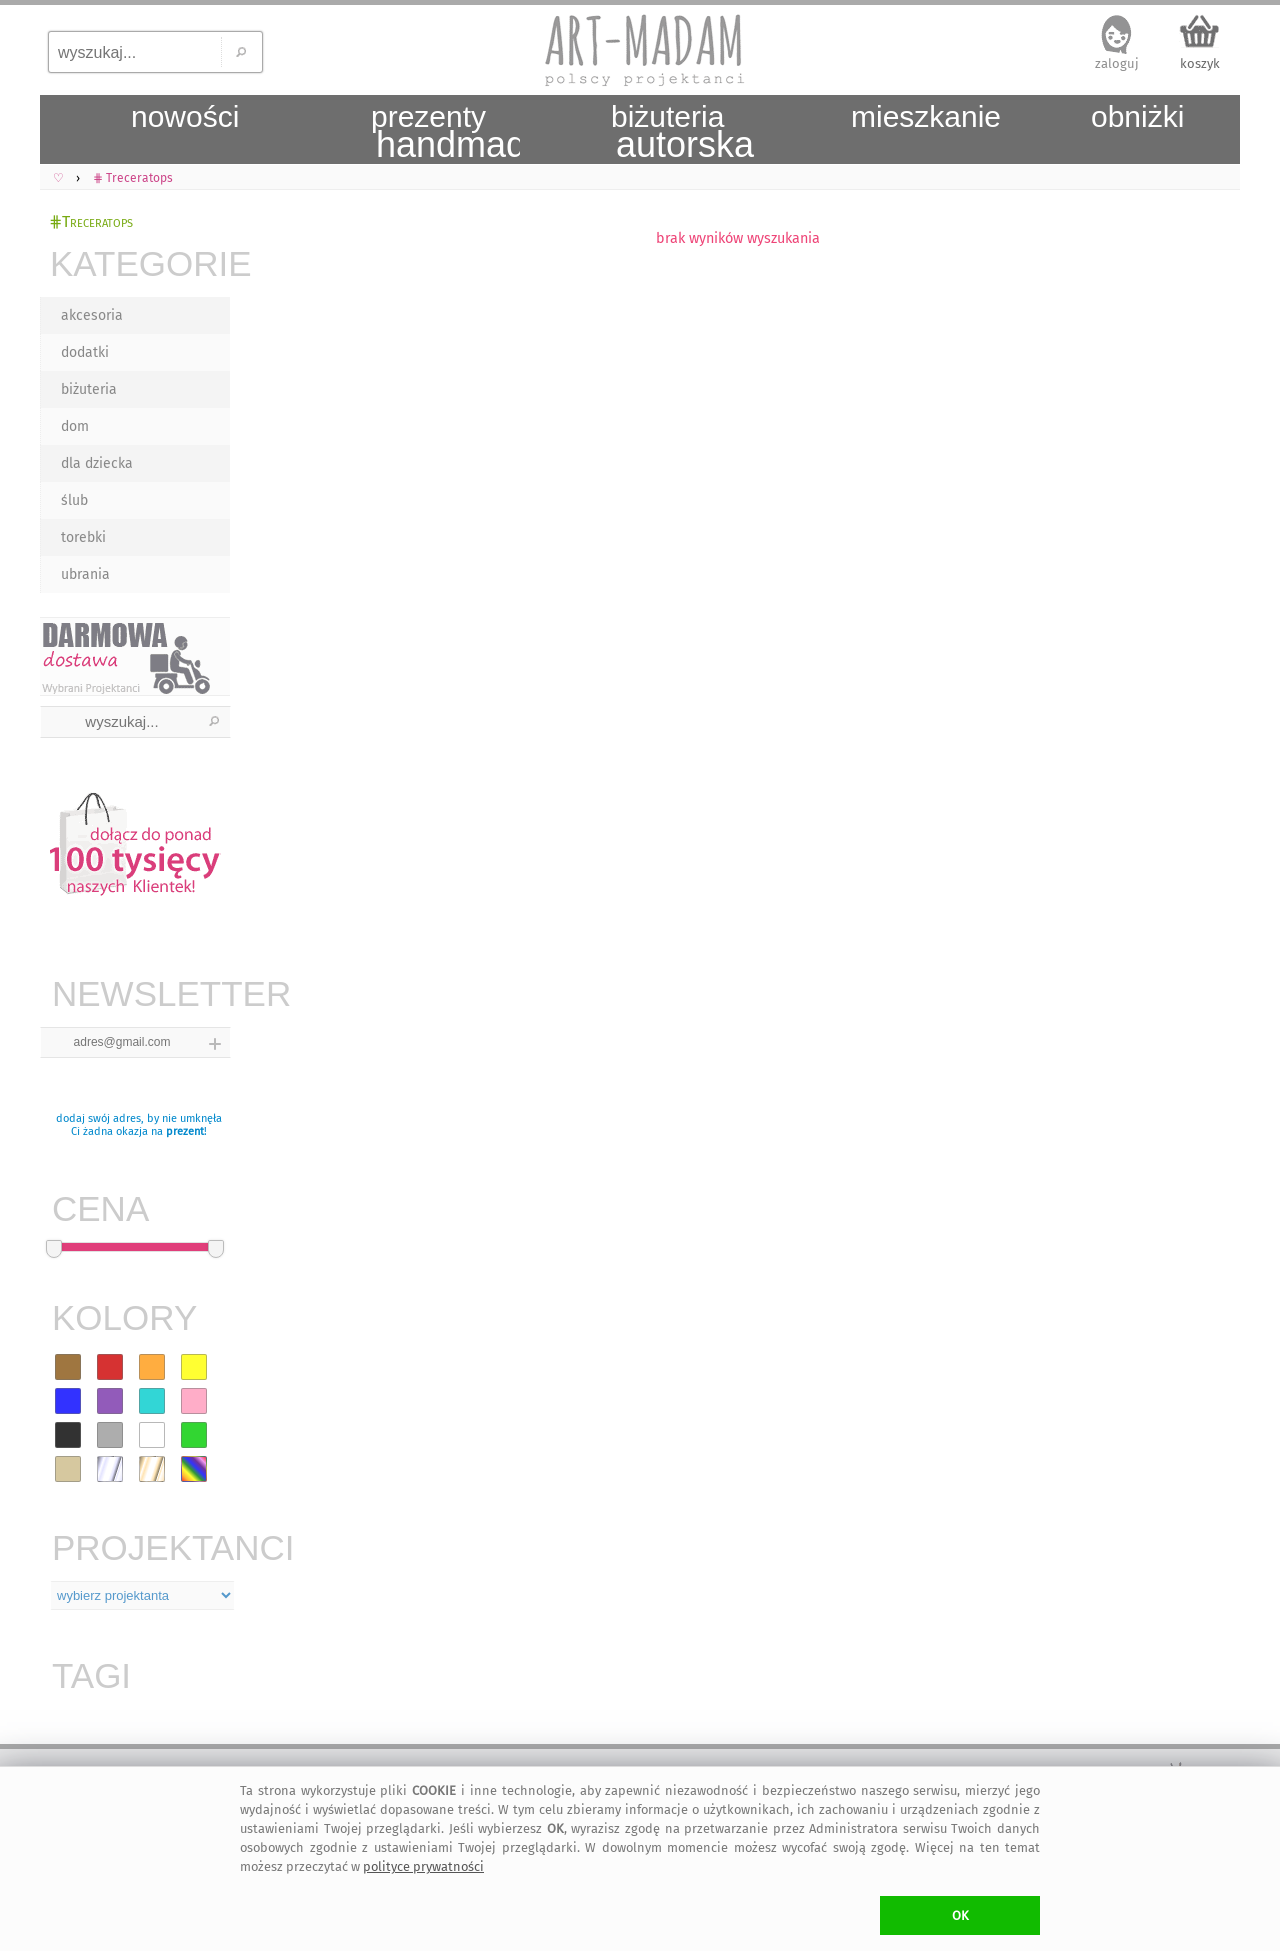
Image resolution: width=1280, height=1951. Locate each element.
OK (960, 1915)
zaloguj (1117, 63)
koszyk (1200, 63)
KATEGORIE (140, 263)
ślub (74, 500)
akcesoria (92, 315)
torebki (83, 537)
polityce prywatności (423, 1866)
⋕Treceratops (91, 221)
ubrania (85, 574)
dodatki (85, 352)
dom (75, 426)
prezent (185, 1131)
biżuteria (89, 389)
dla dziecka (97, 463)
